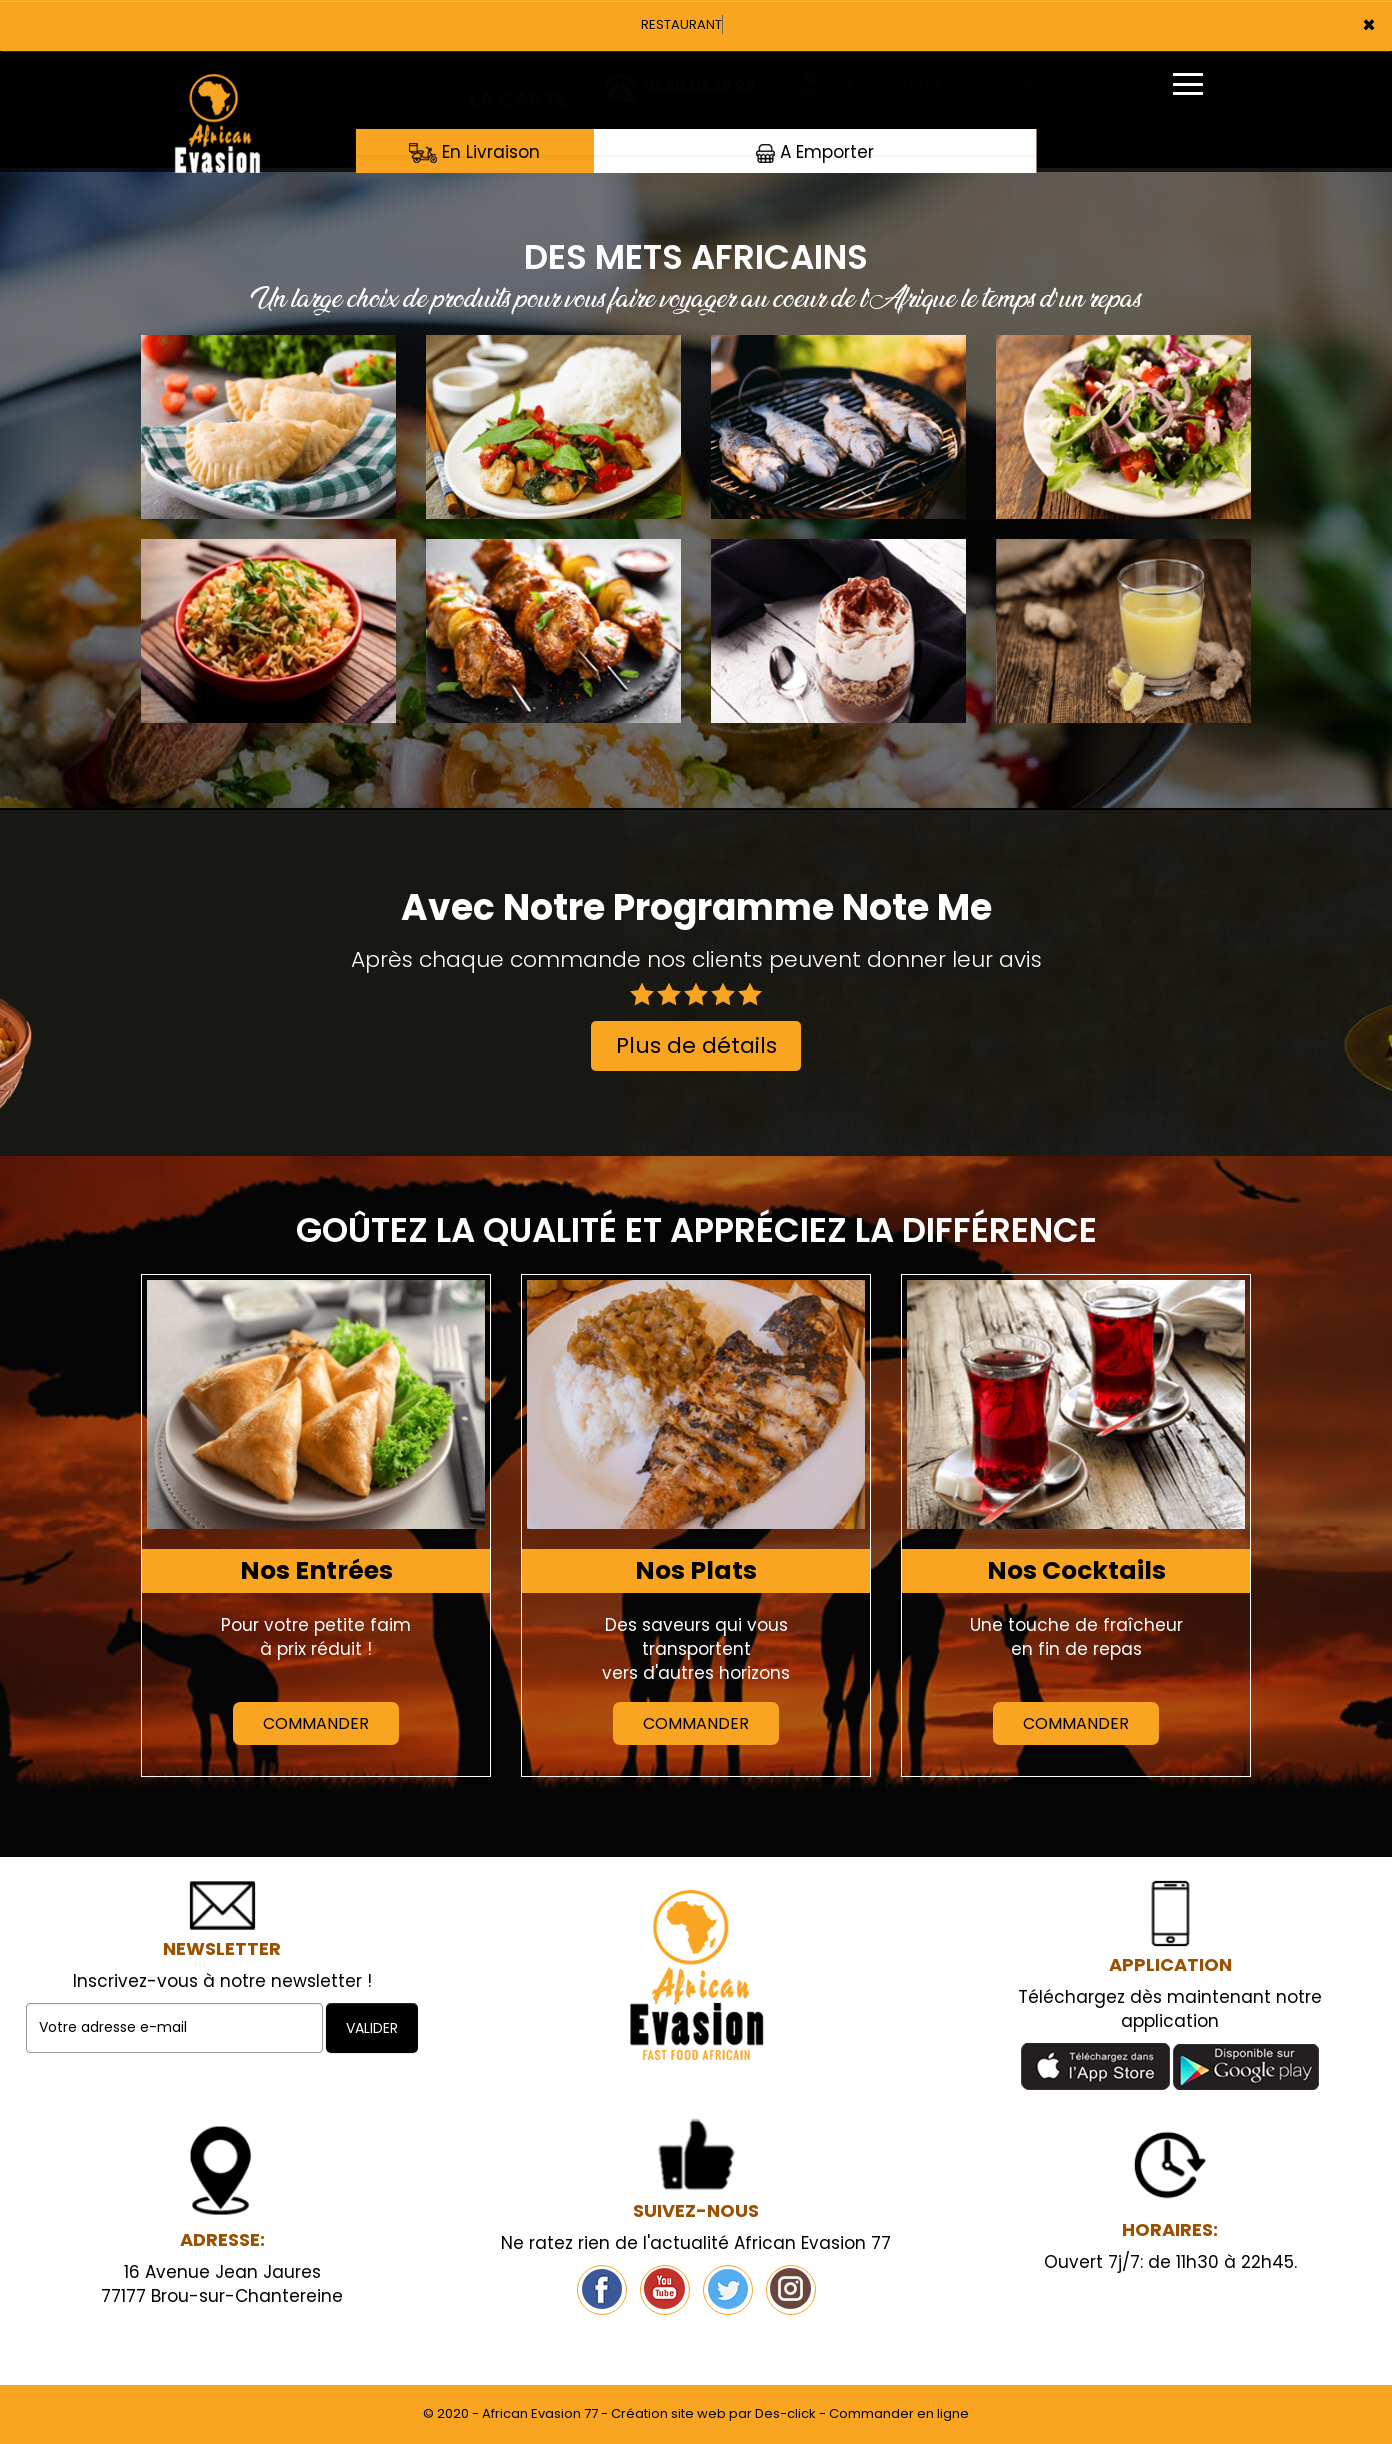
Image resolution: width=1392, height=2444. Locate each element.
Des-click (785, 2413)
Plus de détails (696, 1045)
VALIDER (372, 2028)
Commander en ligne (899, 2413)
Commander (316, 1723)
